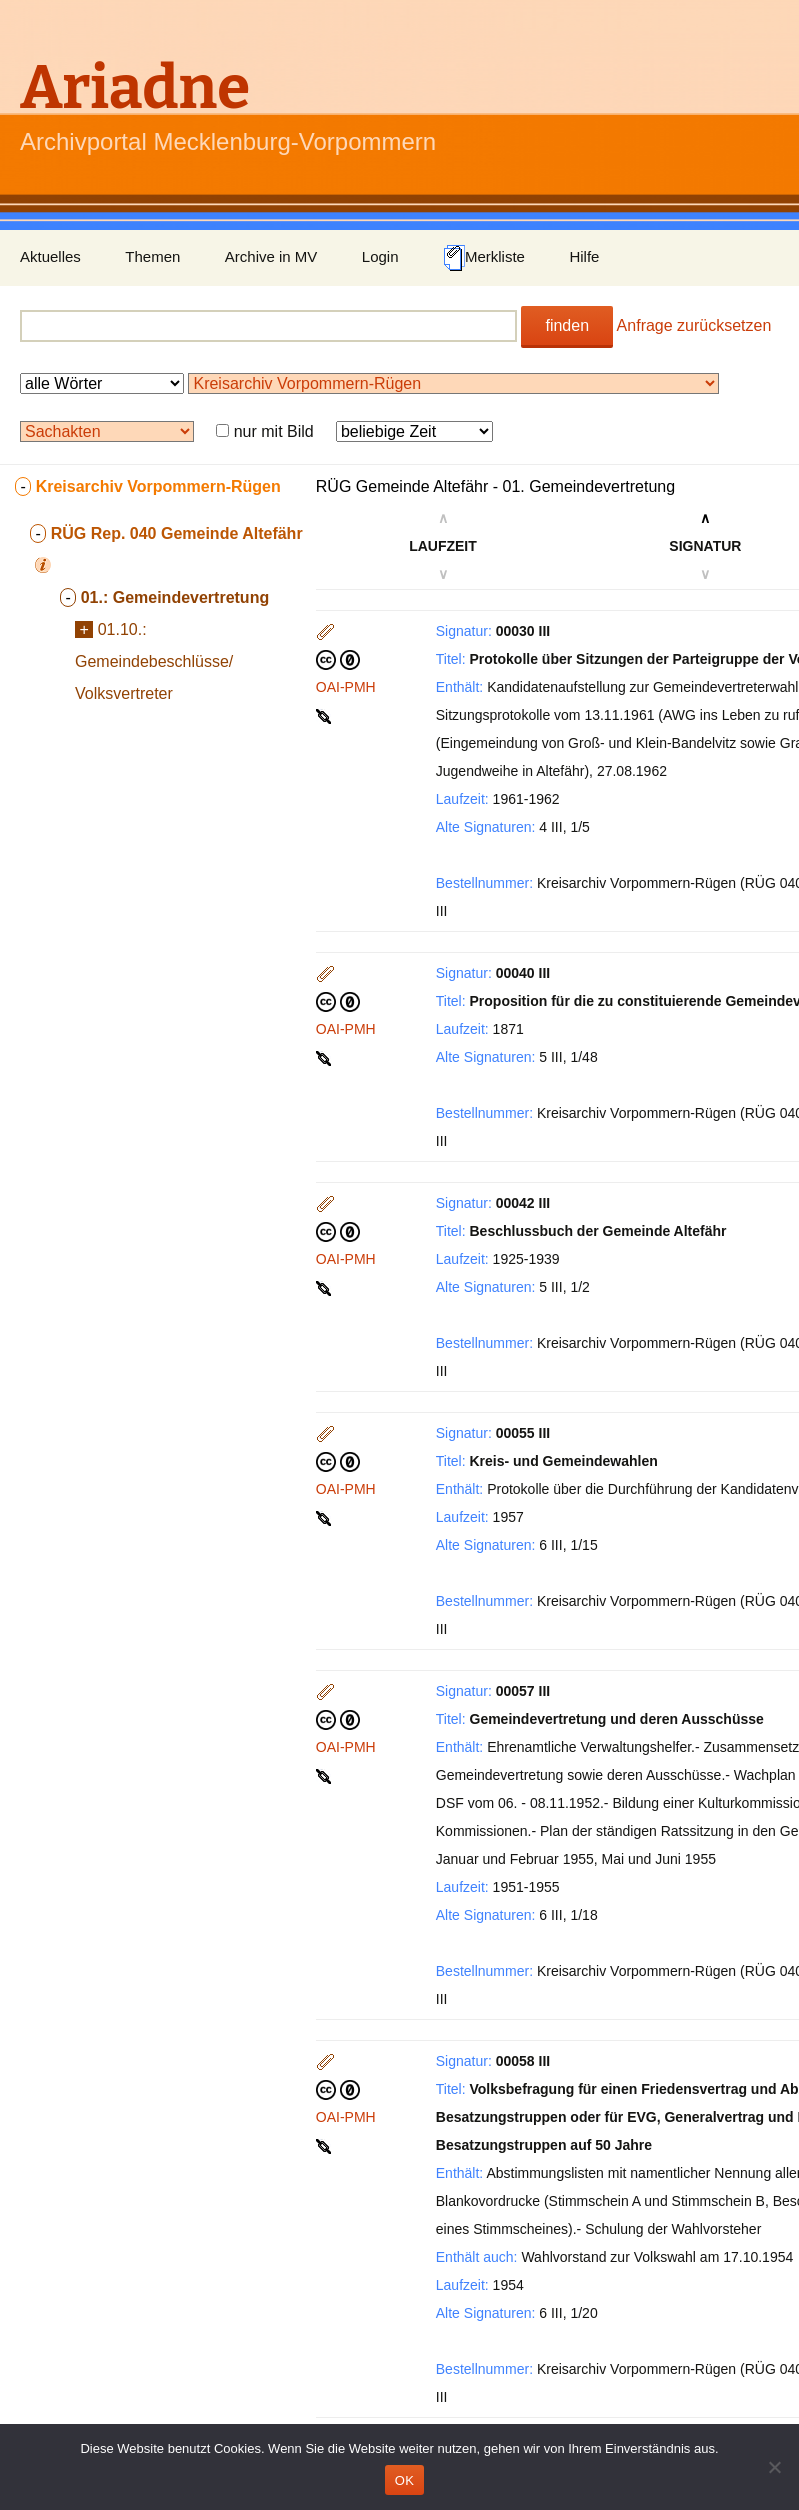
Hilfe (584, 256)
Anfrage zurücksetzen (694, 325)
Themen (152, 256)
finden (567, 325)
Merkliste (484, 258)
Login (380, 256)
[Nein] (774, 2467)
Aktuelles (50, 256)
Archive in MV (271, 256)
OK (404, 2480)
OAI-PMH (346, 687)
